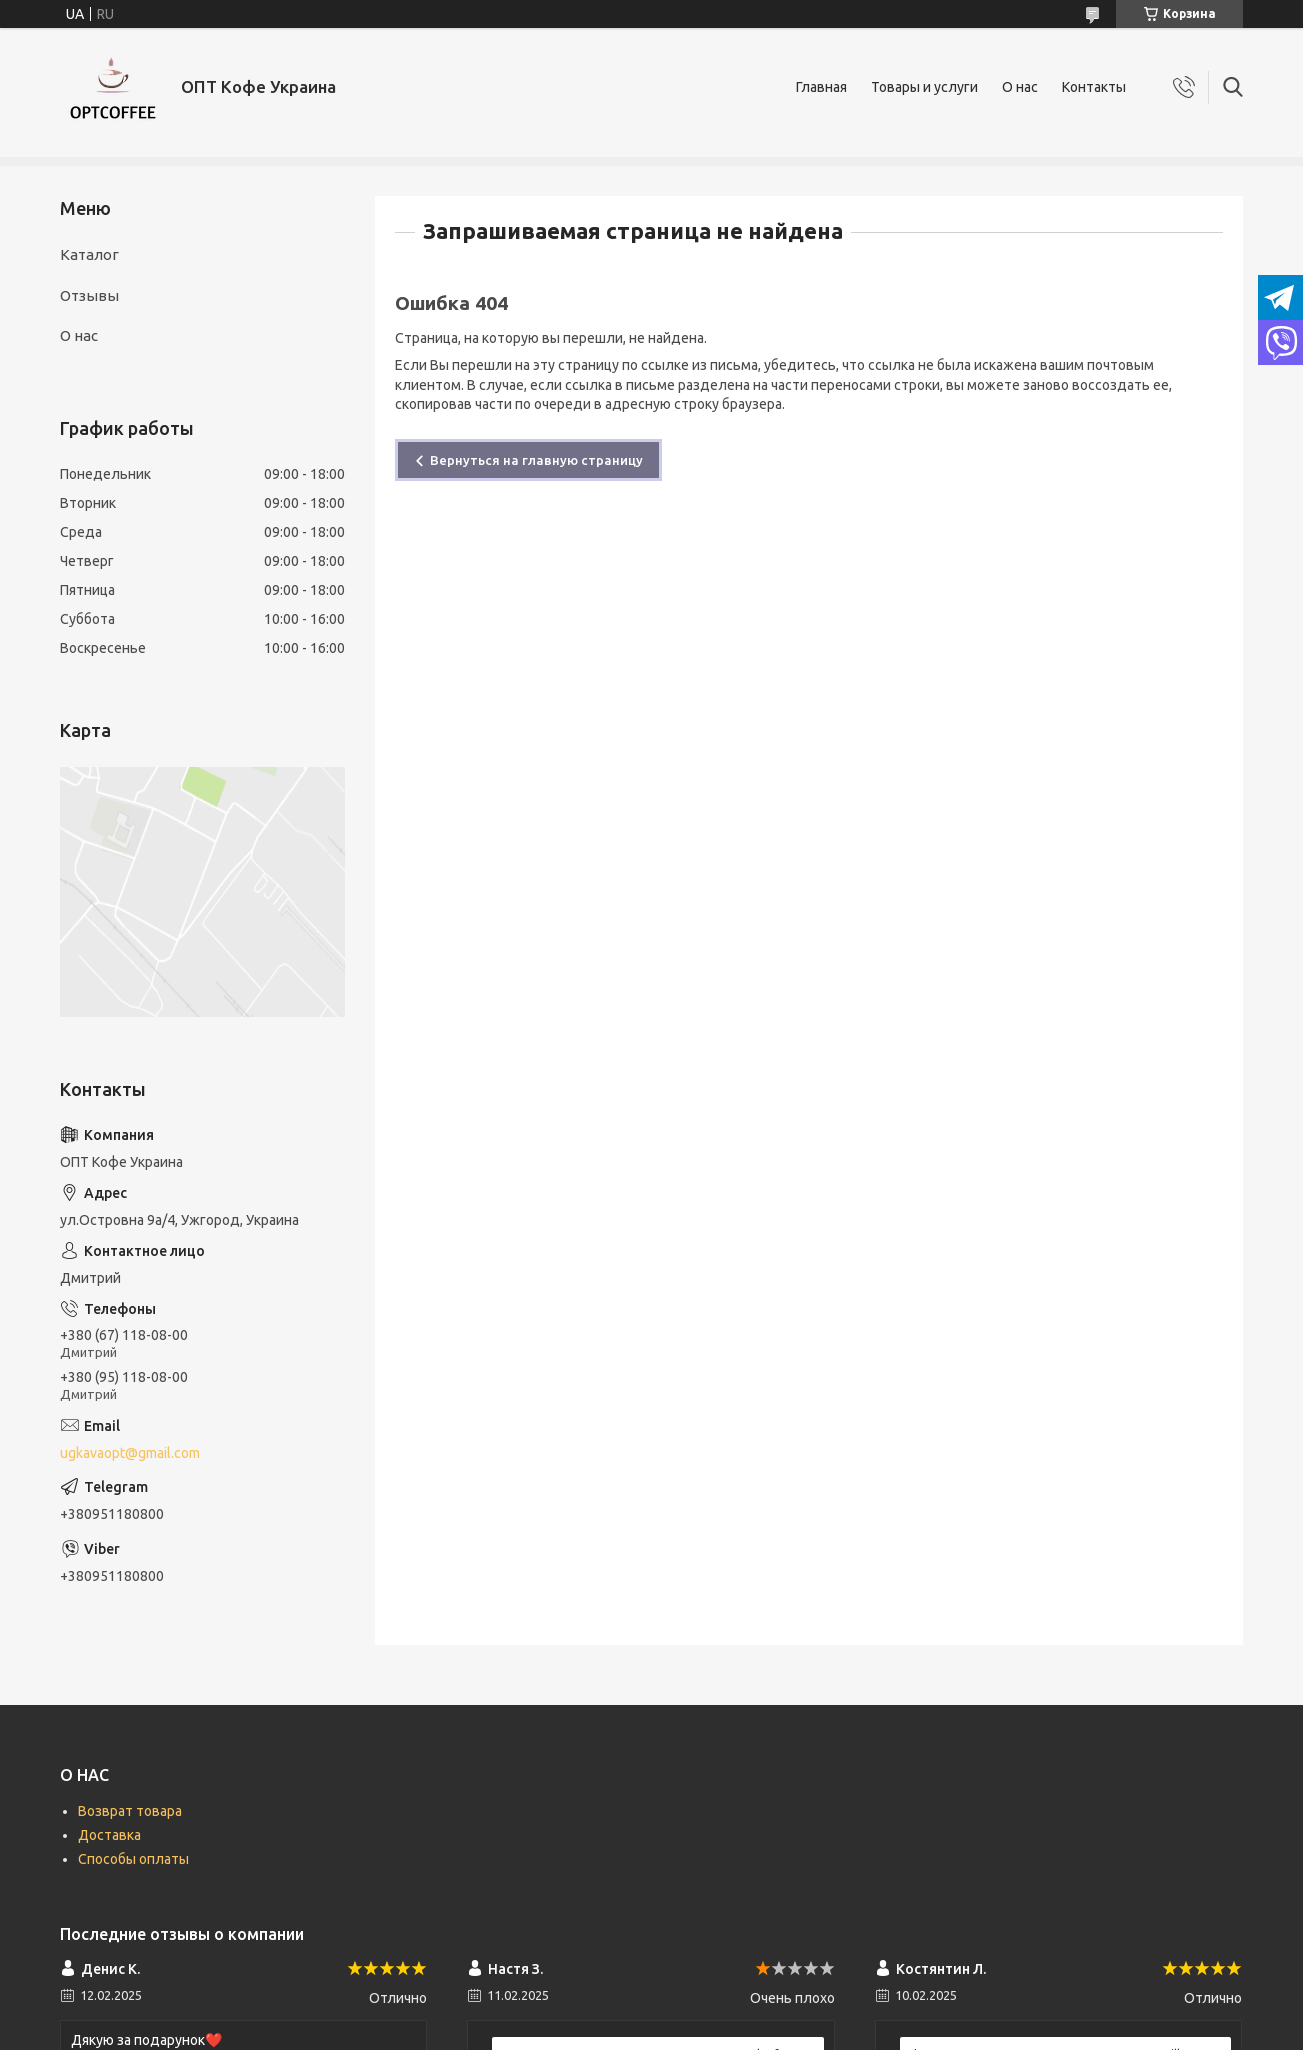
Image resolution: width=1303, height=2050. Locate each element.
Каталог (89, 254)
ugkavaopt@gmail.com (130, 1453)
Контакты (1094, 87)
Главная (821, 87)
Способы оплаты (133, 1859)
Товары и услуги (924, 87)
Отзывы (89, 295)
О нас (1020, 87)
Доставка (109, 1835)
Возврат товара (130, 1811)
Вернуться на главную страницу (536, 460)
